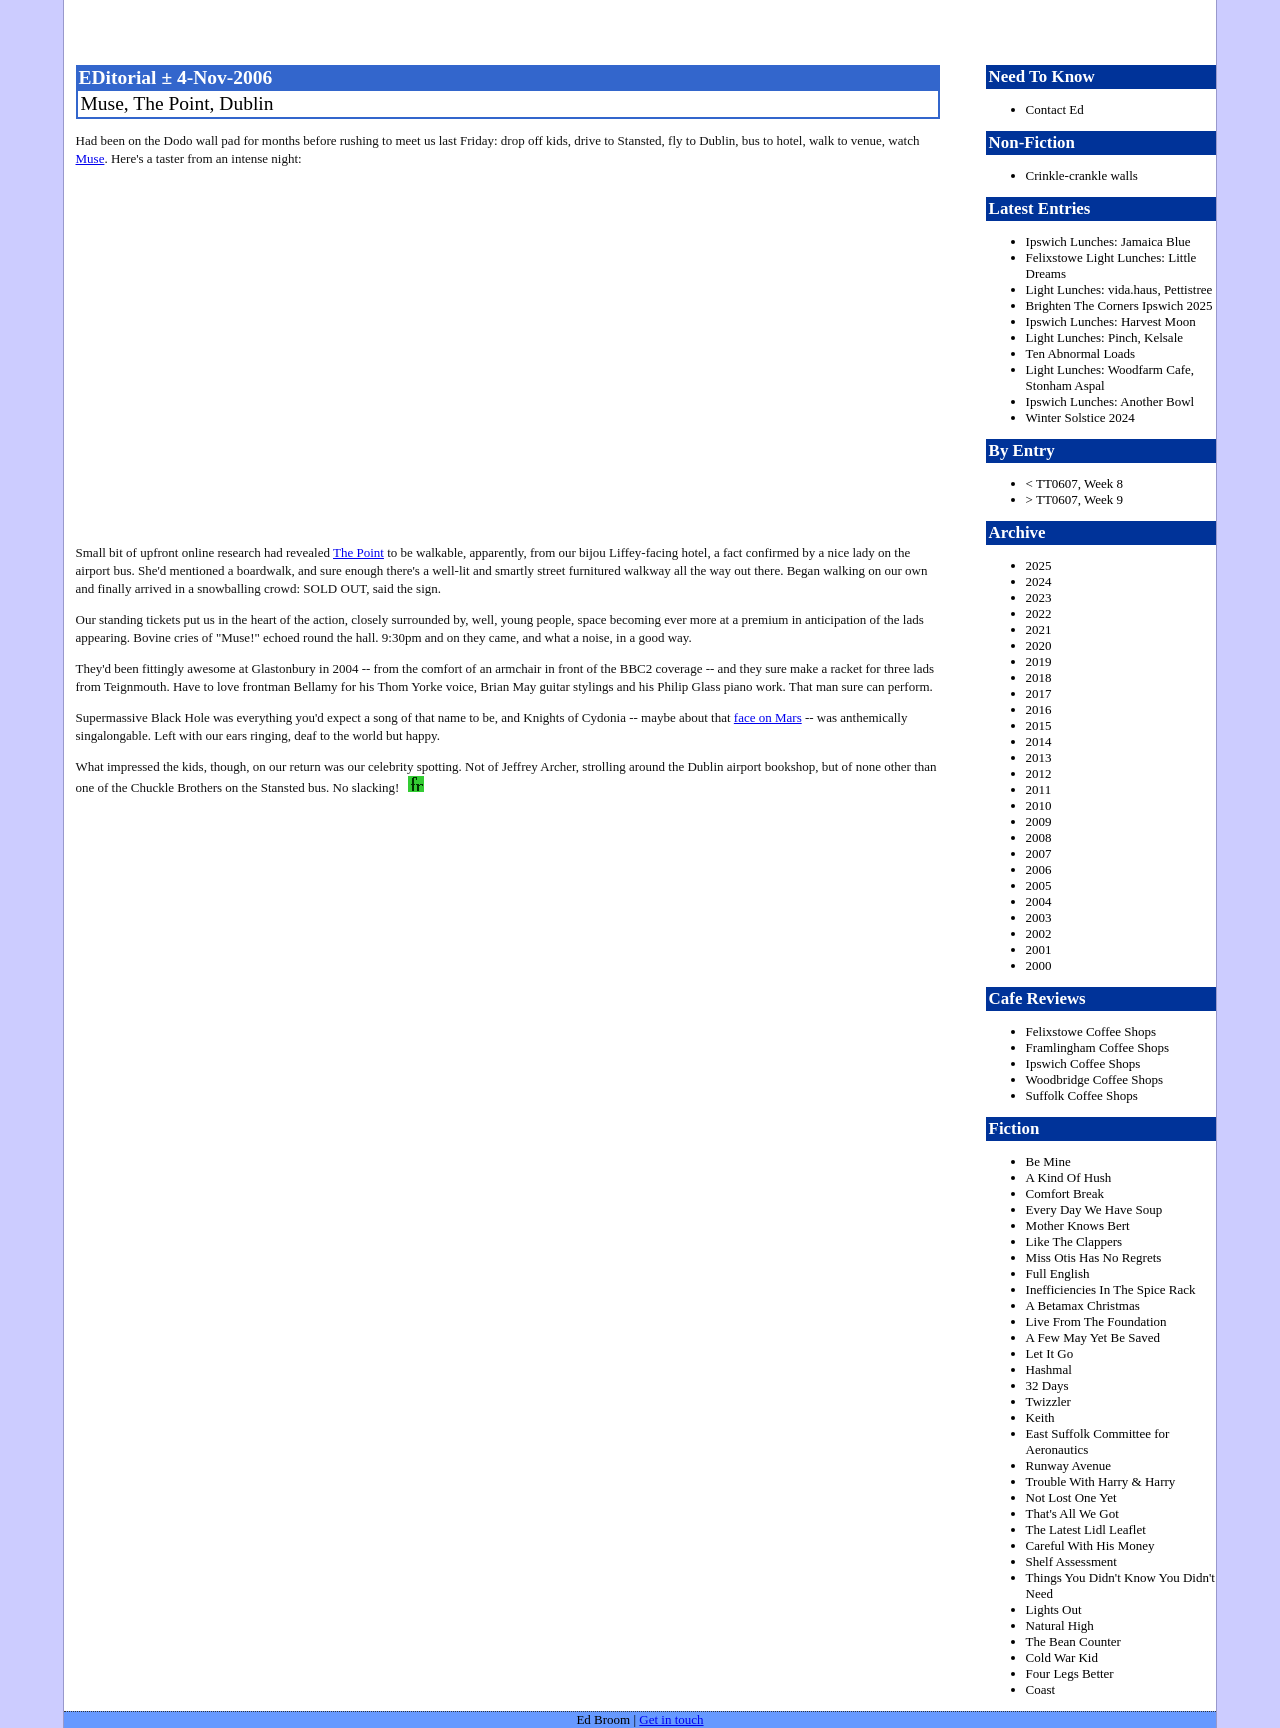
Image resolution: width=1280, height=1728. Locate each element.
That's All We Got (1072, 1513)
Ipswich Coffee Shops (1083, 1063)
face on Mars (768, 717)
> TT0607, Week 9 (1075, 499)
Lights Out (1054, 1609)
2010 (1039, 805)
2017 (1039, 693)
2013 (1039, 757)
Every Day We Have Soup (1094, 1209)
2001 (1039, 949)
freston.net (646, 30)
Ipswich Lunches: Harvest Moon (1111, 321)
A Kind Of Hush (1069, 1177)
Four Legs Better (1070, 1673)
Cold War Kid (1062, 1657)
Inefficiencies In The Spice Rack (1111, 1289)
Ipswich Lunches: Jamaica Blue (1108, 241)
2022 (1039, 613)
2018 (1039, 677)
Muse (90, 158)
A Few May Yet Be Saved (1093, 1337)
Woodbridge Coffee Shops (1094, 1079)
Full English (1058, 1273)
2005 (1039, 885)
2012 (1039, 773)
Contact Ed (1055, 109)
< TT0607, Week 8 (1075, 483)
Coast (1041, 1689)
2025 (1039, 565)
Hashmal (1049, 1369)
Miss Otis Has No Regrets (1094, 1257)
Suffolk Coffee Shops (1082, 1095)
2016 (1039, 709)
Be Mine (1048, 1161)
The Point (358, 552)
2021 (1039, 629)
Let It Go (1050, 1353)
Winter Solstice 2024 (1080, 417)
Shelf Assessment (1071, 1561)
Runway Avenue (1068, 1465)
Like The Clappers (1074, 1241)
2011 (1039, 789)
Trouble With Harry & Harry (1101, 1481)
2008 (1039, 837)
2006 (1039, 869)
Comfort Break (1065, 1193)
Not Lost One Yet (1071, 1497)
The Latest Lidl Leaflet (1086, 1529)
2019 (1039, 661)
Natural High (1060, 1625)
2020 (1039, 645)
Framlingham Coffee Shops (1097, 1047)
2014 (1039, 741)
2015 (1039, 725)
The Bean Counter (1073, 1641)
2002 (1039, 933)
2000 (1039, 965)
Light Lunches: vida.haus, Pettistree (1119, 289)
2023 (1039, 597)
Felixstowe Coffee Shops (1091, 1031)
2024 (1039, 581)
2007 (1039, 853)
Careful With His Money (1090, 1545)
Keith (1040, 1417)
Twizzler (1048, 1401)
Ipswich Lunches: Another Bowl (1110, 401)
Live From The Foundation (1096, 1321)
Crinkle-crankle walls (1082, 175)
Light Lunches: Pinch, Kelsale (1104, 337)
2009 (1039, 821)
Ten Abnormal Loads (1081, 353)
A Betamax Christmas (1083, 1305)
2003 (1039, 917)
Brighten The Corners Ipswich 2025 (1119, 305)
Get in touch (671, 1719)
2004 (1039, 901)
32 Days (1047, 1385)
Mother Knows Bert (1078, 1225)
